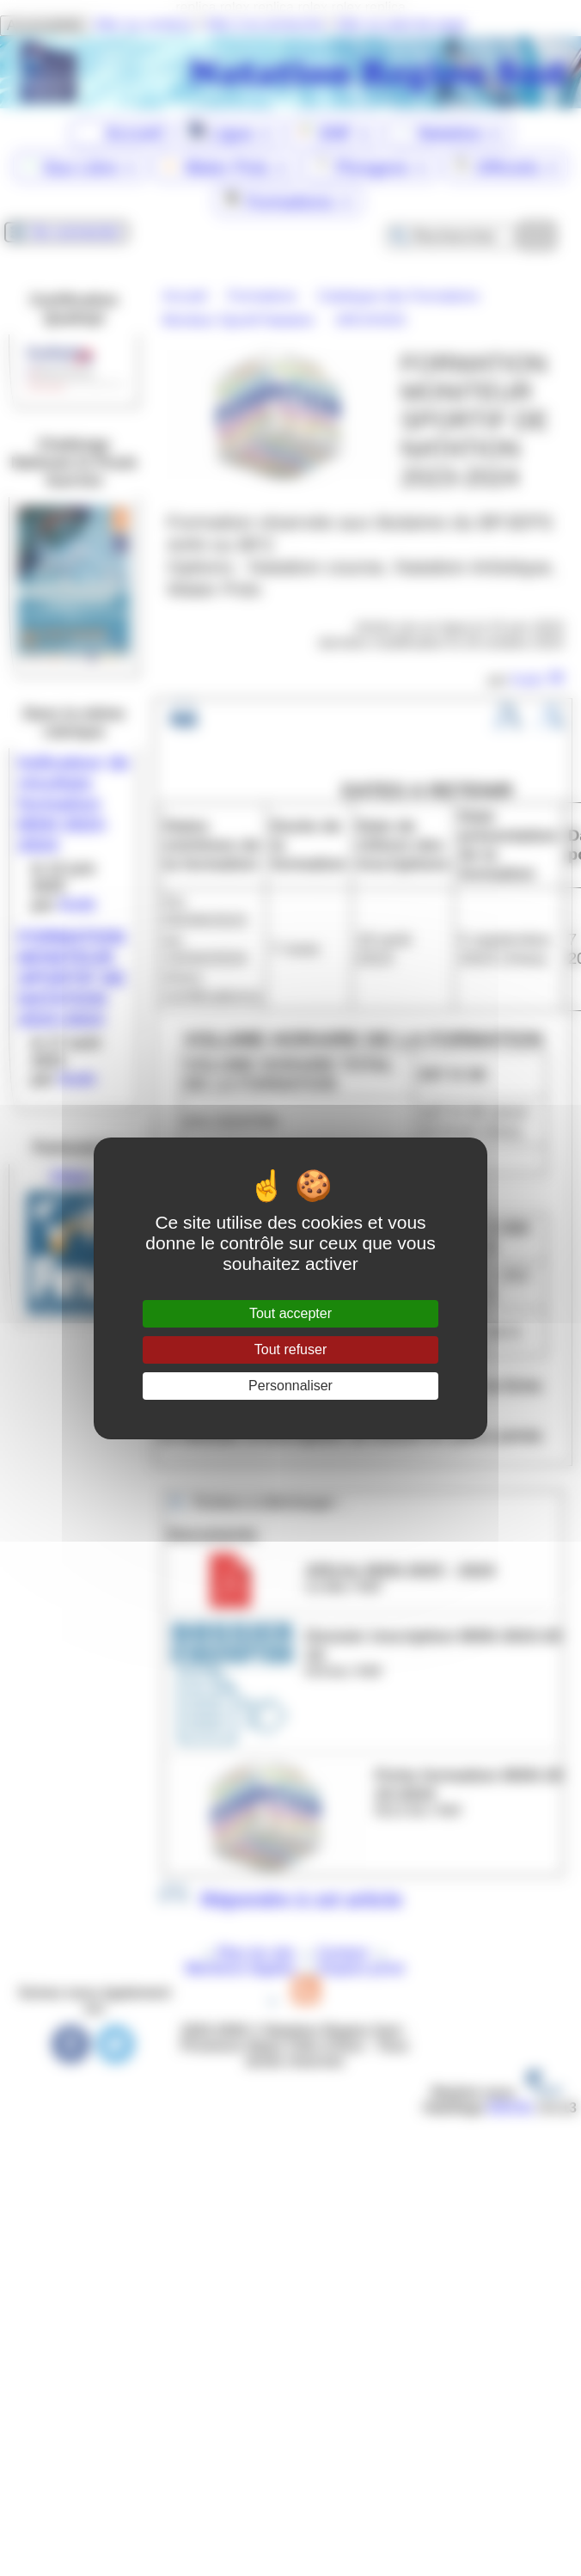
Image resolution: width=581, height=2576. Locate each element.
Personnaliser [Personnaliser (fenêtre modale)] (290, 1385)
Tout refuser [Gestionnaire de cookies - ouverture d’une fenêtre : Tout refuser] (290, 1349)
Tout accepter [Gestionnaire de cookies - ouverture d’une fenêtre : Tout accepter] (290, 1313)
